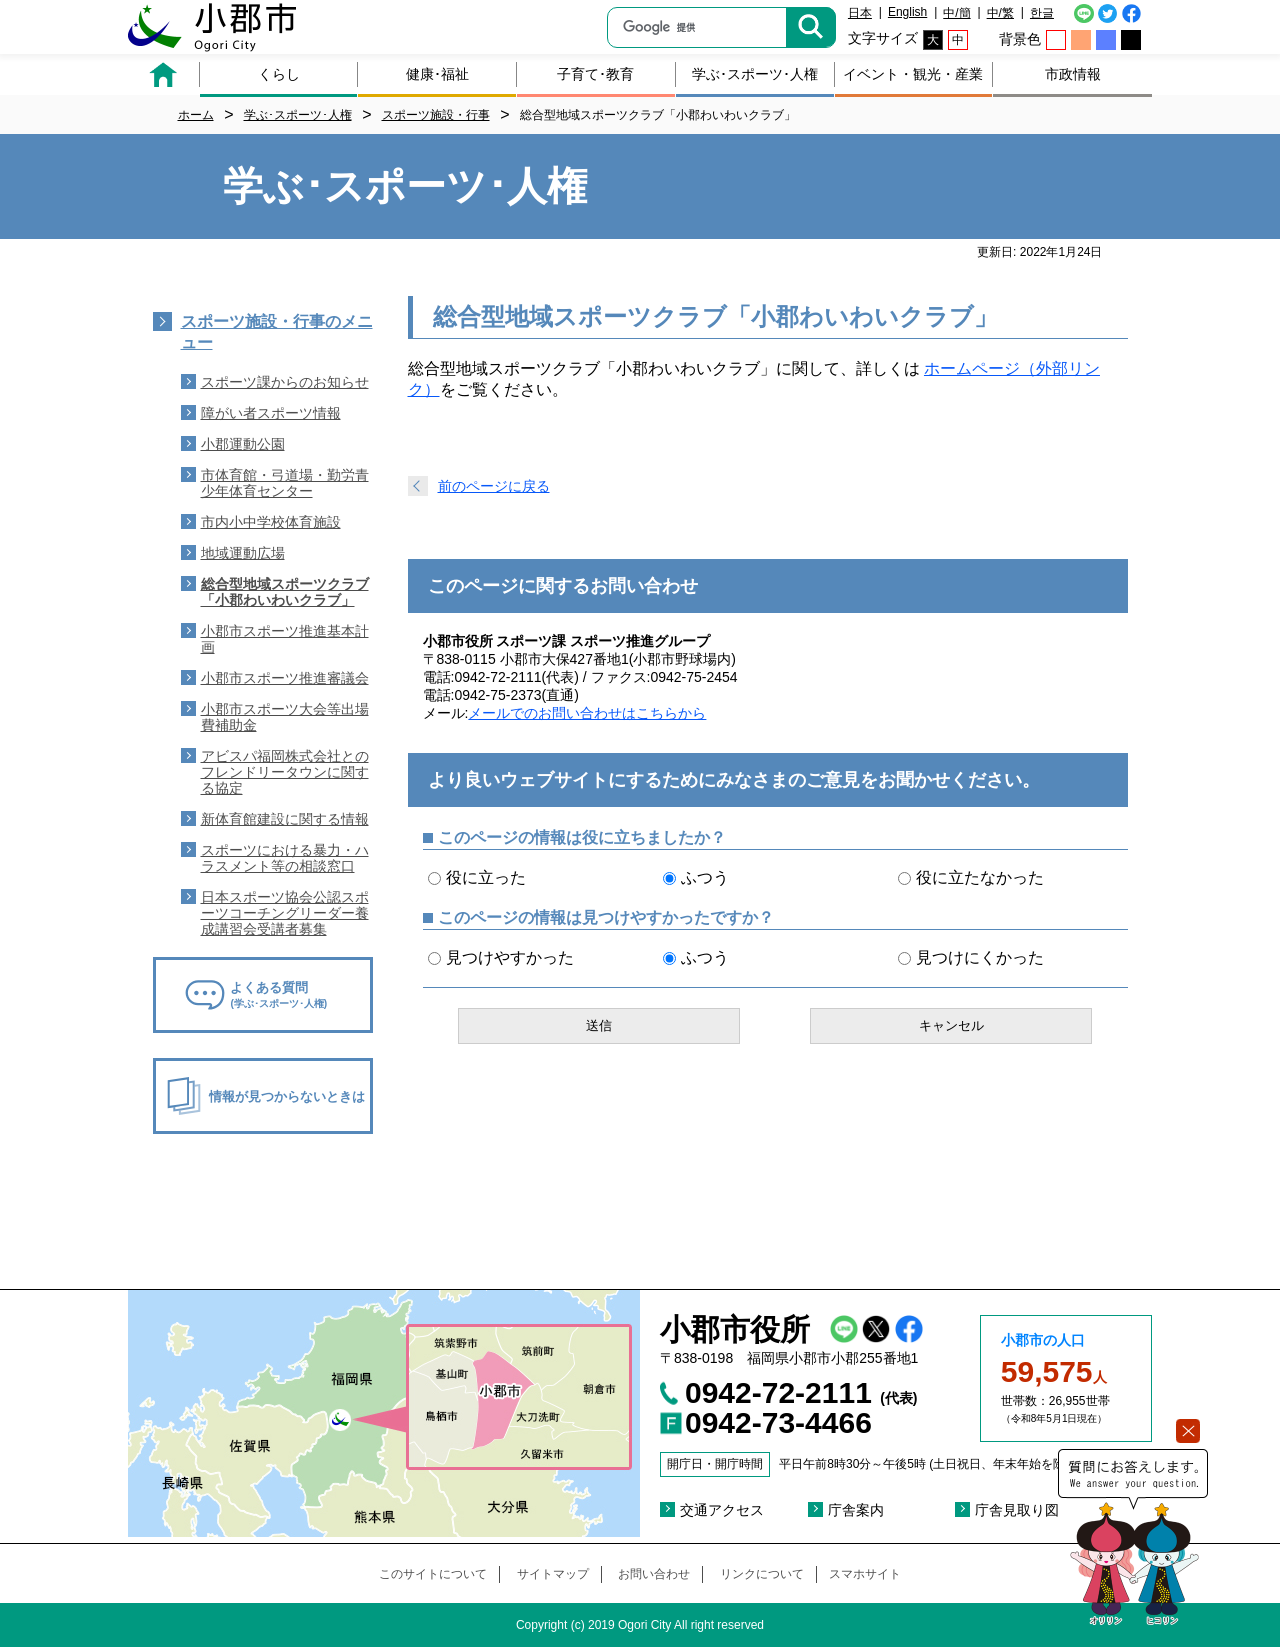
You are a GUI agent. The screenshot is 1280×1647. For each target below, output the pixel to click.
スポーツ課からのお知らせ (285, 382)
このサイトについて (433, 1574)
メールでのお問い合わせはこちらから (587, 713)
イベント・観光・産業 (913, 74)
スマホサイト (865, 1574)
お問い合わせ (654, 1574)
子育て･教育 (595, 74)
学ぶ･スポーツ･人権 (755, 74)
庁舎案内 (856, 1510)
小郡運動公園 (243, 444)
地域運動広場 (243, 553)
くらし (279, 74)
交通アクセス (722, 1510)
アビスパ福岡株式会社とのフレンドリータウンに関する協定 (285, 772)
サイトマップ (553, 1574)
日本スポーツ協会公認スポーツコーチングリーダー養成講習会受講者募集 (285, 913)
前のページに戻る (494, 486)
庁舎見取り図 (1017, 1510)
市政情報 (1073, 74)
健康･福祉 (437, 74)
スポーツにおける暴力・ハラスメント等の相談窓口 (285, 858)
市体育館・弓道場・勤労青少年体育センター (285, 483)
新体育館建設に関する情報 (285, 819)
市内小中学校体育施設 (271, 522)
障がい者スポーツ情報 (271, 413)
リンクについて (762, 1574)
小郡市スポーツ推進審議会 (285, 678)
